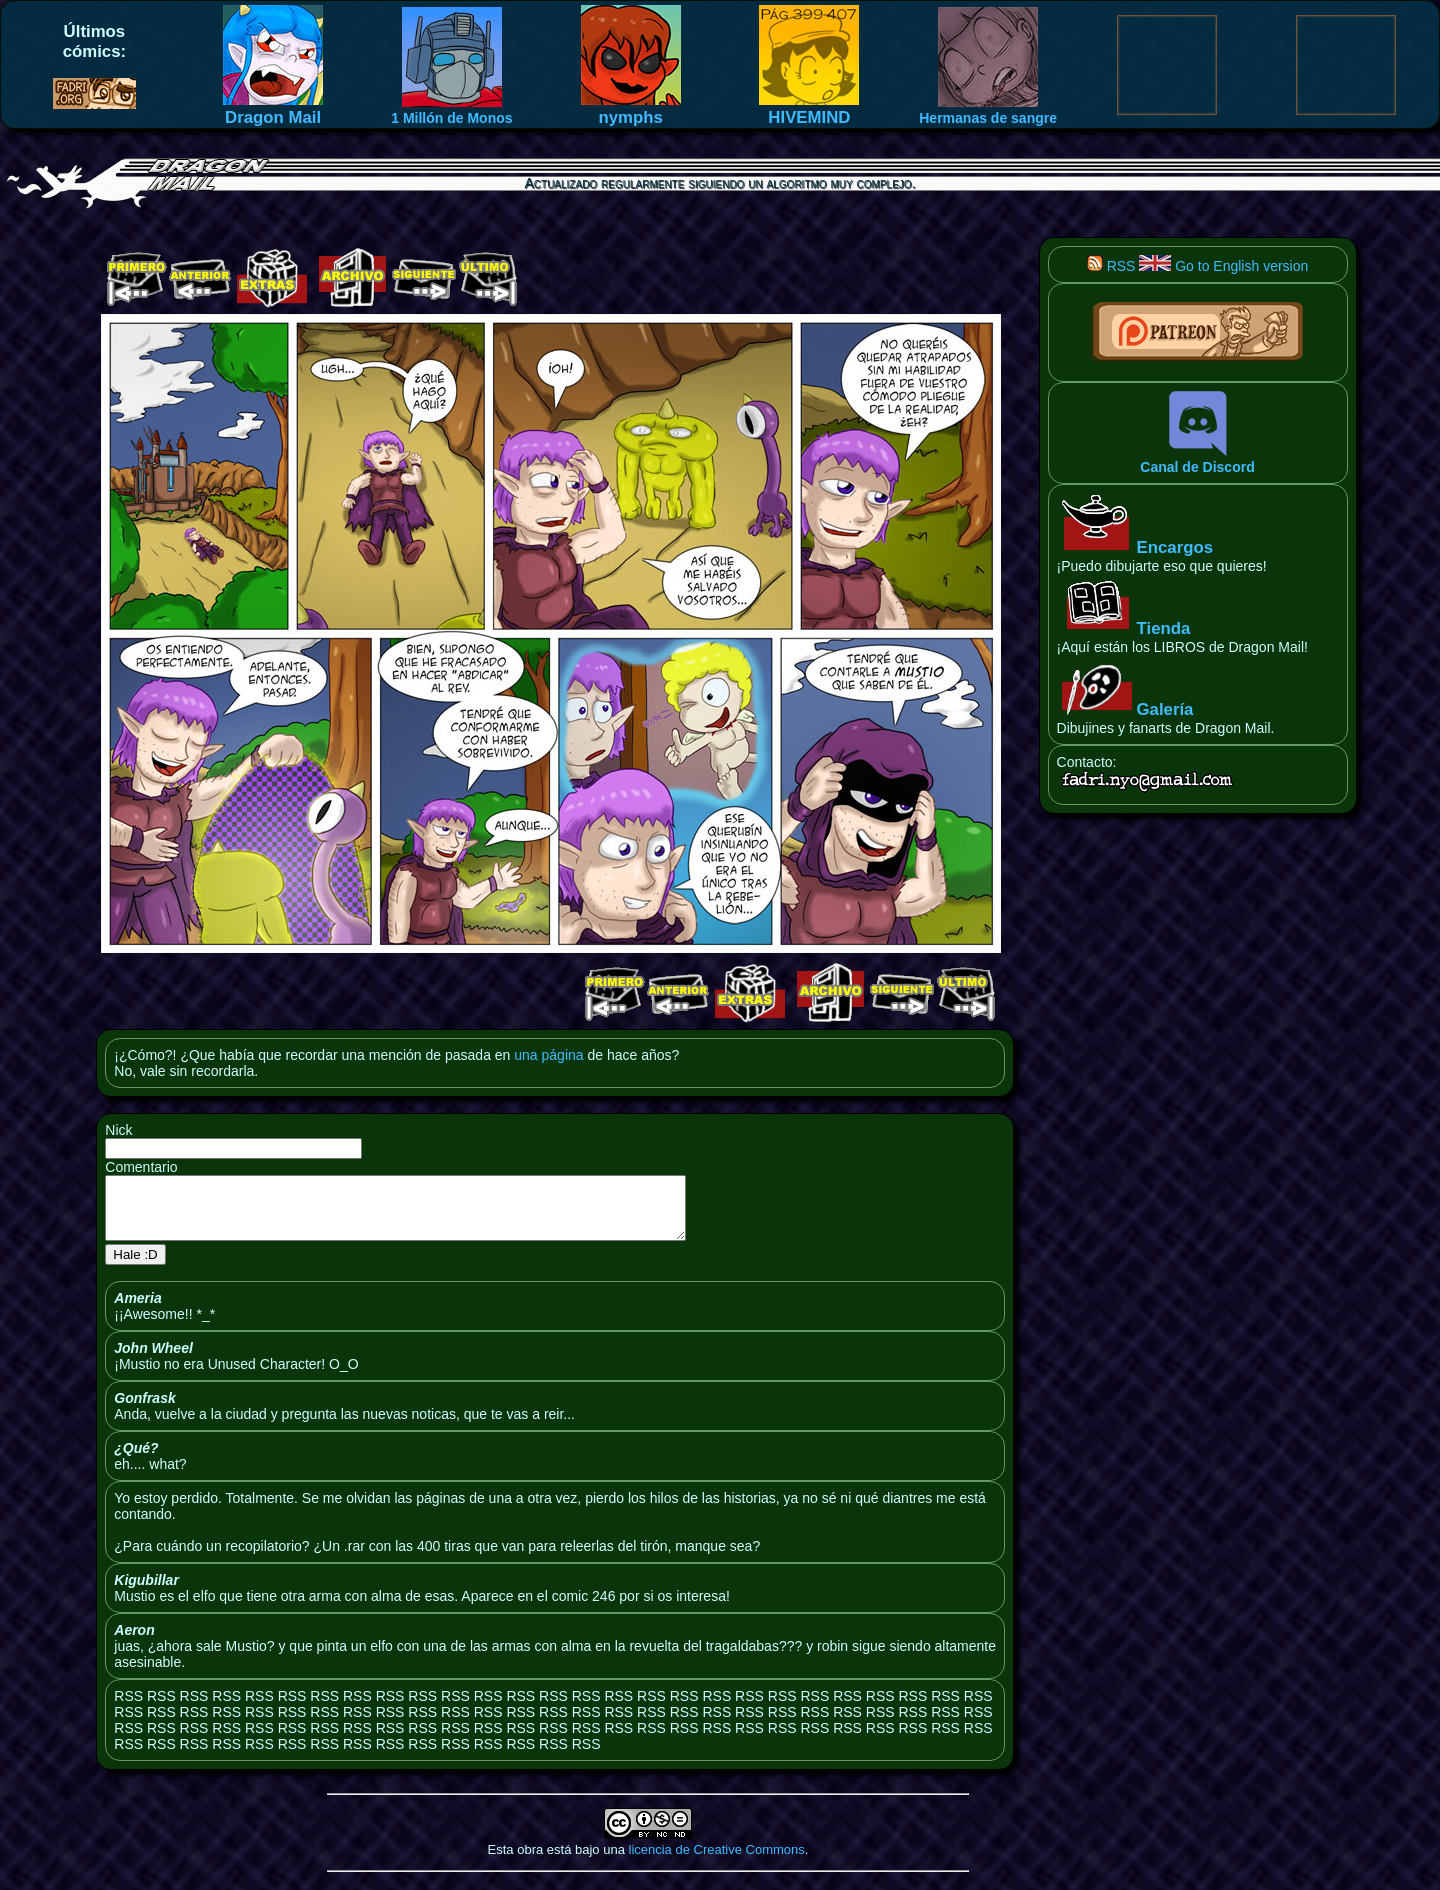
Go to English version (1223, 266)
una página (548, 1055)
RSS (1111, 266)
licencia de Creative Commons (717, 1861)
